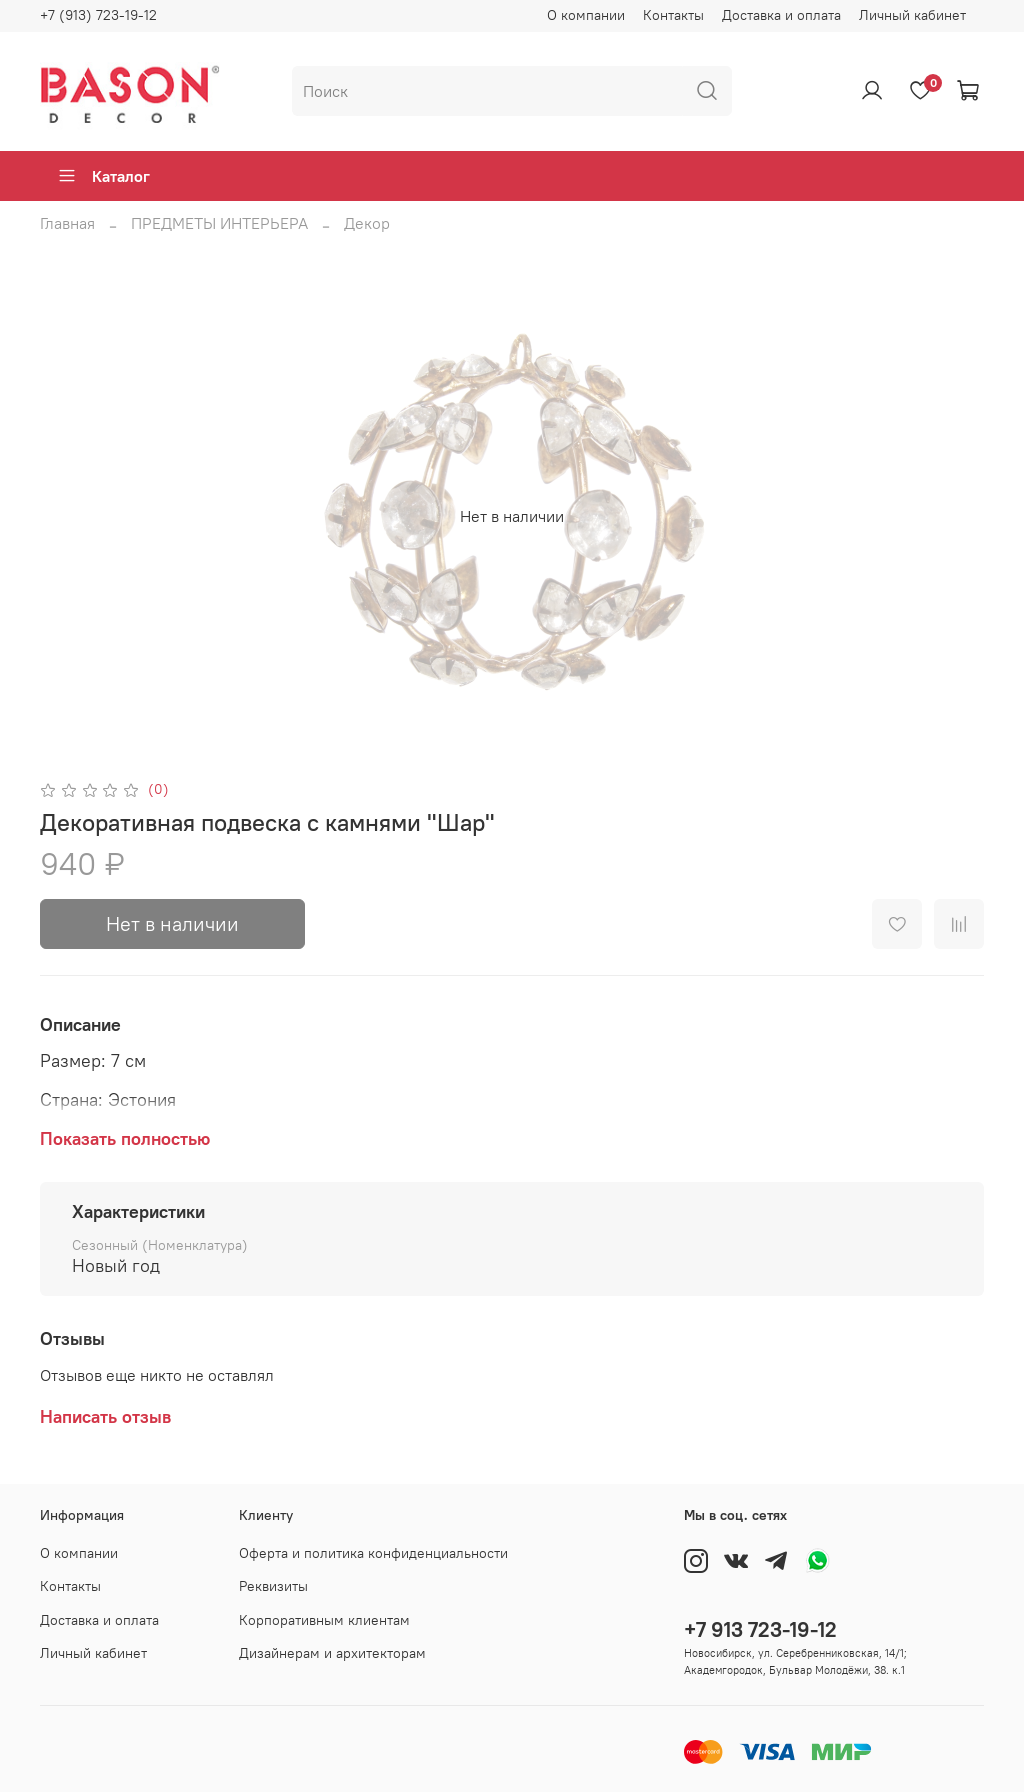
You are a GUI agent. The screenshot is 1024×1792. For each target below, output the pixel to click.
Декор (367, 223)
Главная (67, 223)
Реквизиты (273, 1586)
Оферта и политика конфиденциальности (373, 1553)
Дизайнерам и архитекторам (332, 1653)
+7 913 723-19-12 (760, 1629)
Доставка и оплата (781, 15)
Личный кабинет (912, 15)
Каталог (103, 176)
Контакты (673, 15)
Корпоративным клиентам (324, 1620)
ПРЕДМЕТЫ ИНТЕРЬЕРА (219, 223)
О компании (586, 15)
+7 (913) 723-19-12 (98, 15)
